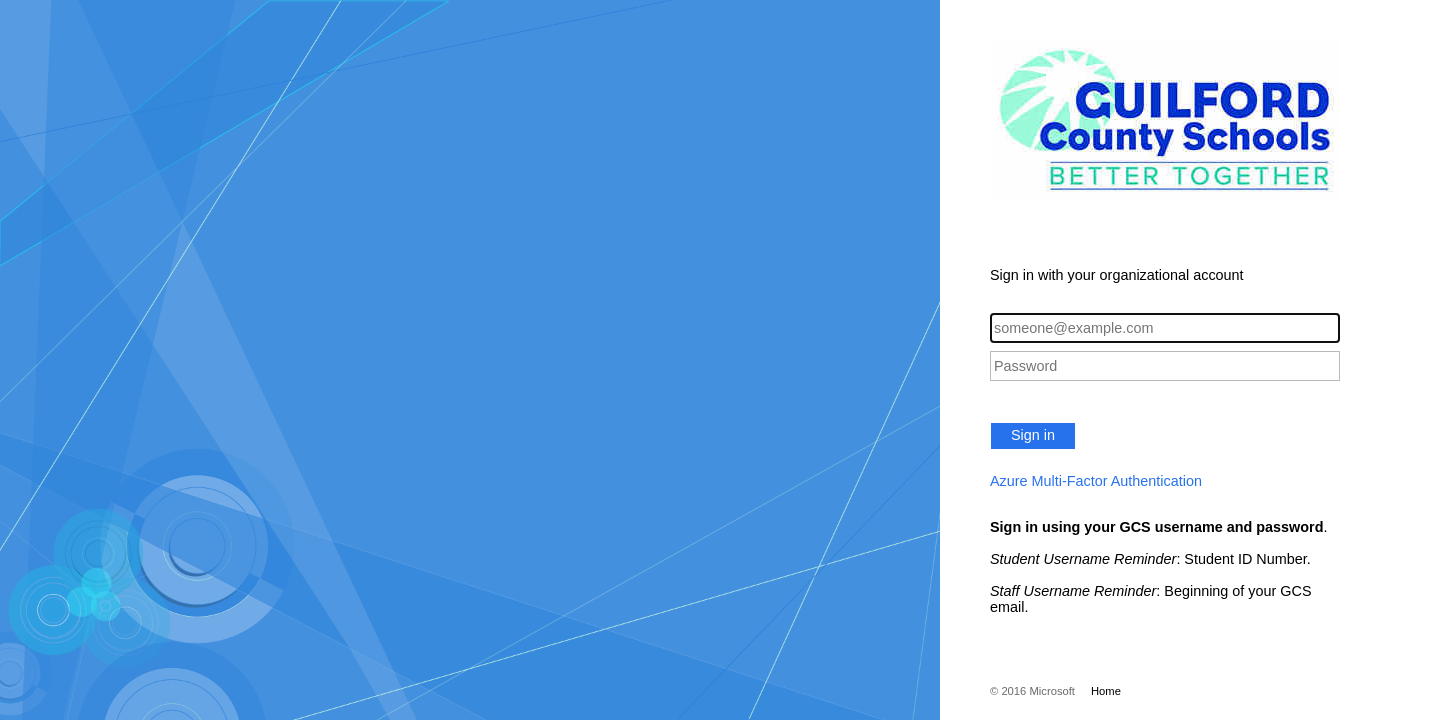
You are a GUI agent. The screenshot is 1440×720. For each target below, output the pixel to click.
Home (1106, 691)
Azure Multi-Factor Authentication (1096, 481)
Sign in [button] (1033, 435)
